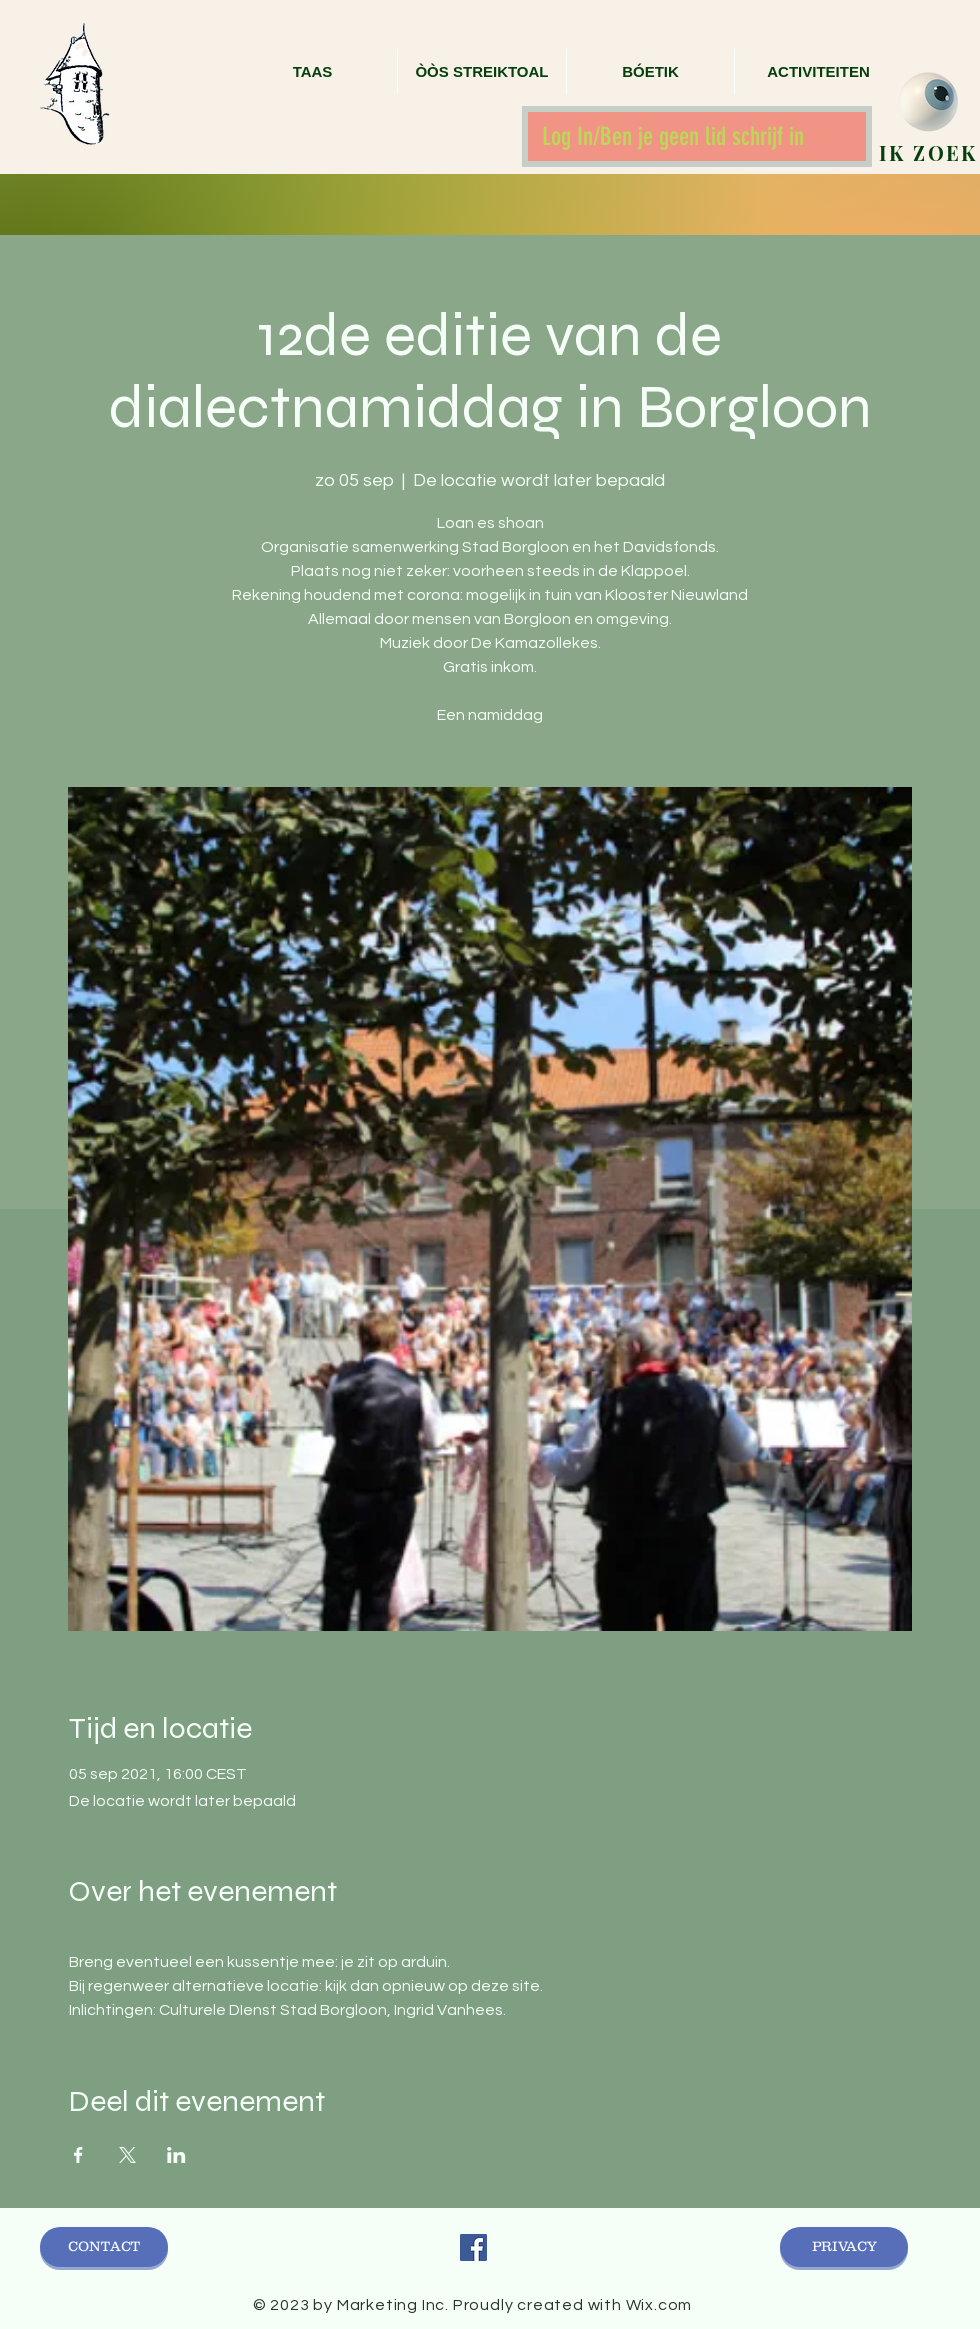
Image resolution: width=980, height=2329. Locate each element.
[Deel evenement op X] (127, 2155)
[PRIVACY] (844, 2247)
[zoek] (928, 102)
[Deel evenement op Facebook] (78, 2155)
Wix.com (659, 2305)
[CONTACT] (104, 2247)
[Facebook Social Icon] (473, 2247)
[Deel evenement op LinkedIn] (176, 2155)
